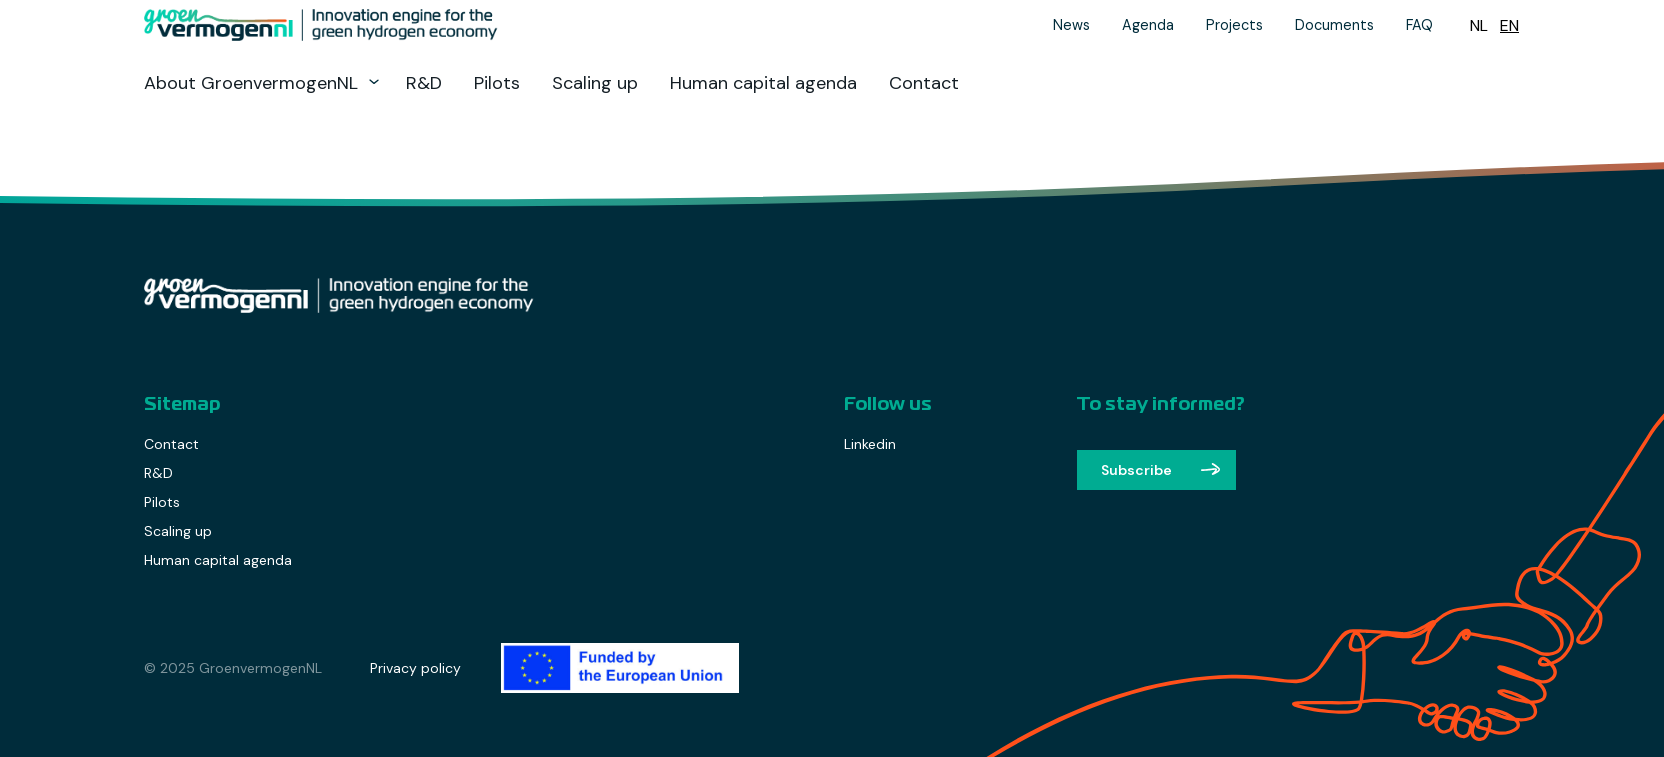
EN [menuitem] (1509, 25)
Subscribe (1136, 470)
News (1071, 25)
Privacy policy (415, 668)
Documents (1334, 25)
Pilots (497, 83)
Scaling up (595, 83)
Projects (1234, 25)
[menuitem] (1479, 25)
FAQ (1419, 25)
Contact (924, 83)
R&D (424, 83)
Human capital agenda (763, 83)
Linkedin (870, 444)
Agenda (1148, 25)
